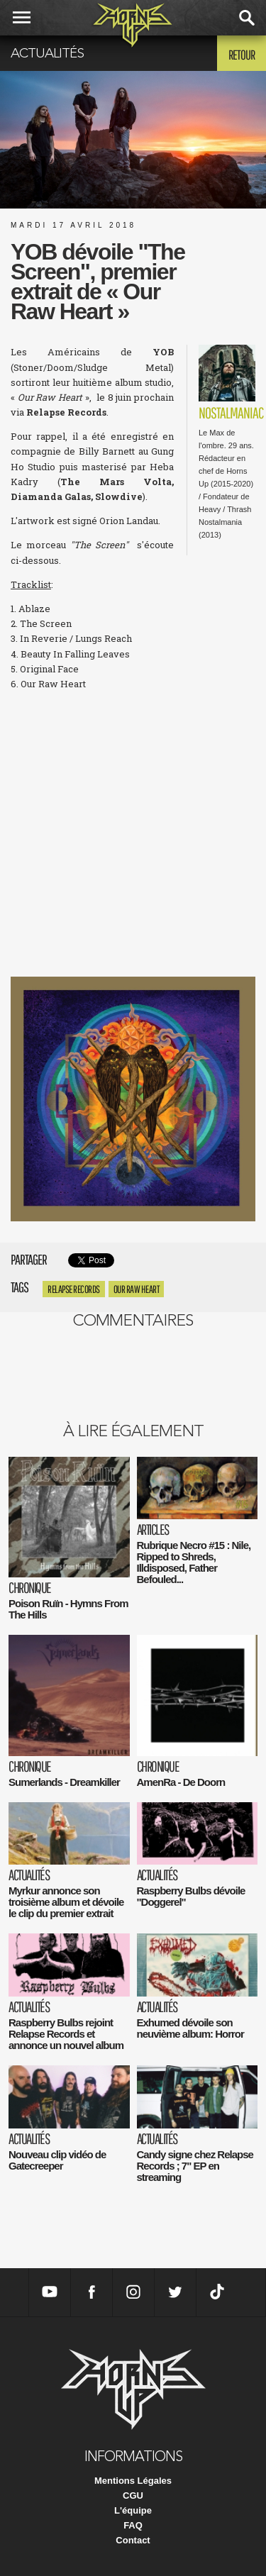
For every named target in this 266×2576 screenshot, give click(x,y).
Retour (241, 54)
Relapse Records (74, 1289)
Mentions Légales (133, 2480)
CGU (133, 2495)
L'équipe (133, 2510)
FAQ (133, 2525)
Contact (133, 2540)
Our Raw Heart (136, 1289)
